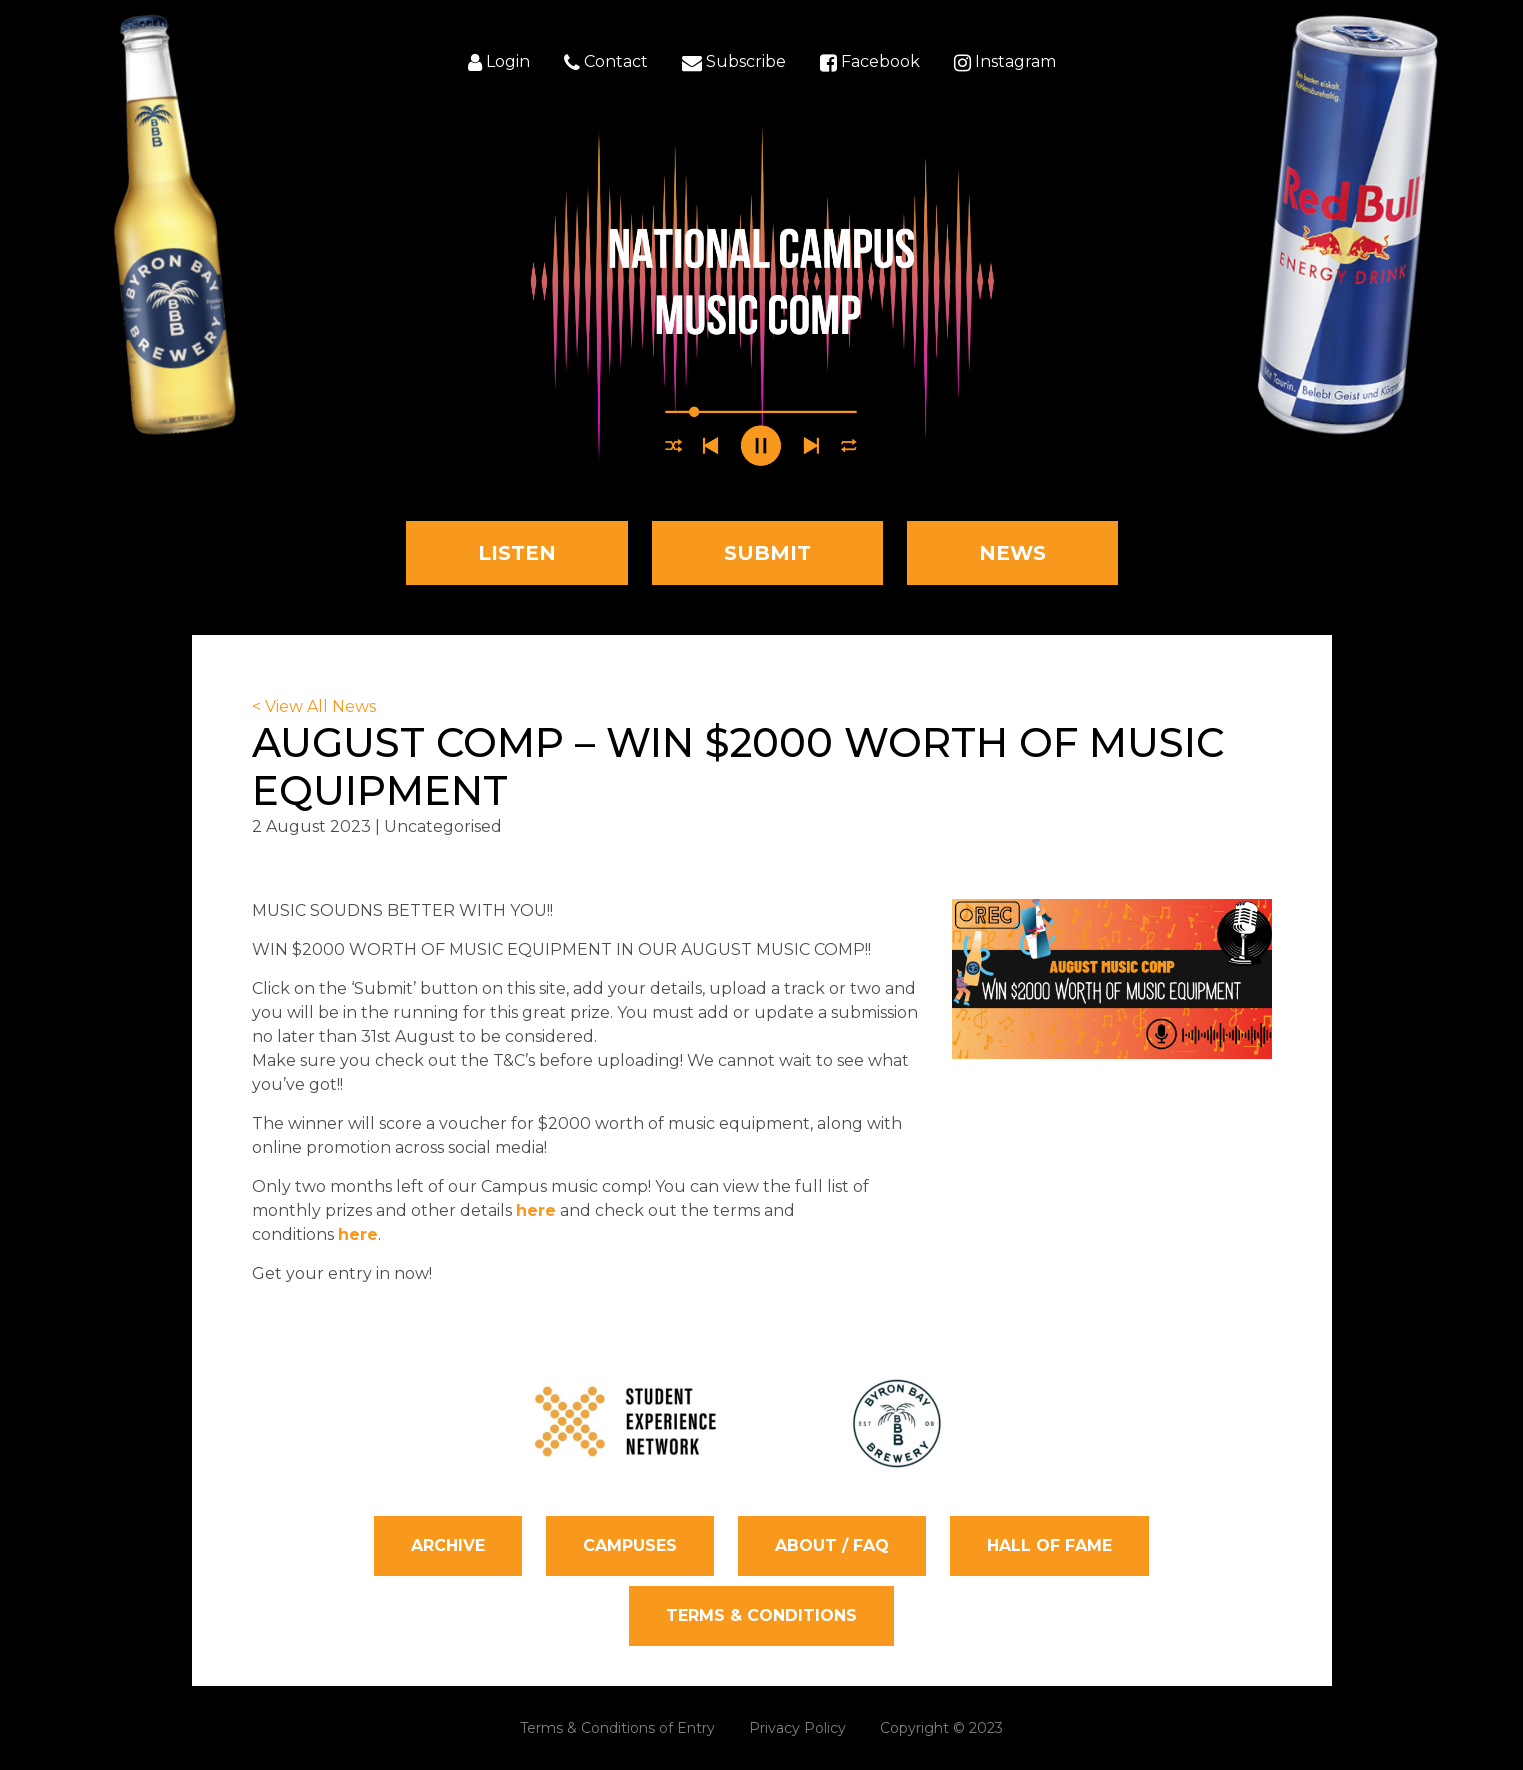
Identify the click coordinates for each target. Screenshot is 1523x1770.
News (1012, 553)
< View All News (314, 706)
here (536, 1210)
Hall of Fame (1049, 1545)
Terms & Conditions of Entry (617, 1728)
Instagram (1005, 63)
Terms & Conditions (761, 1615)
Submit (767, 553)
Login (499, 63)
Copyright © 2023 (941, 1728)
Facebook (870, 63)
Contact (606, 63)
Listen (517, 553)
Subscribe (734, 63)
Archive (448, 1545)
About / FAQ (832, 1545)
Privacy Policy (797, 1728)
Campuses (630, 1545)
